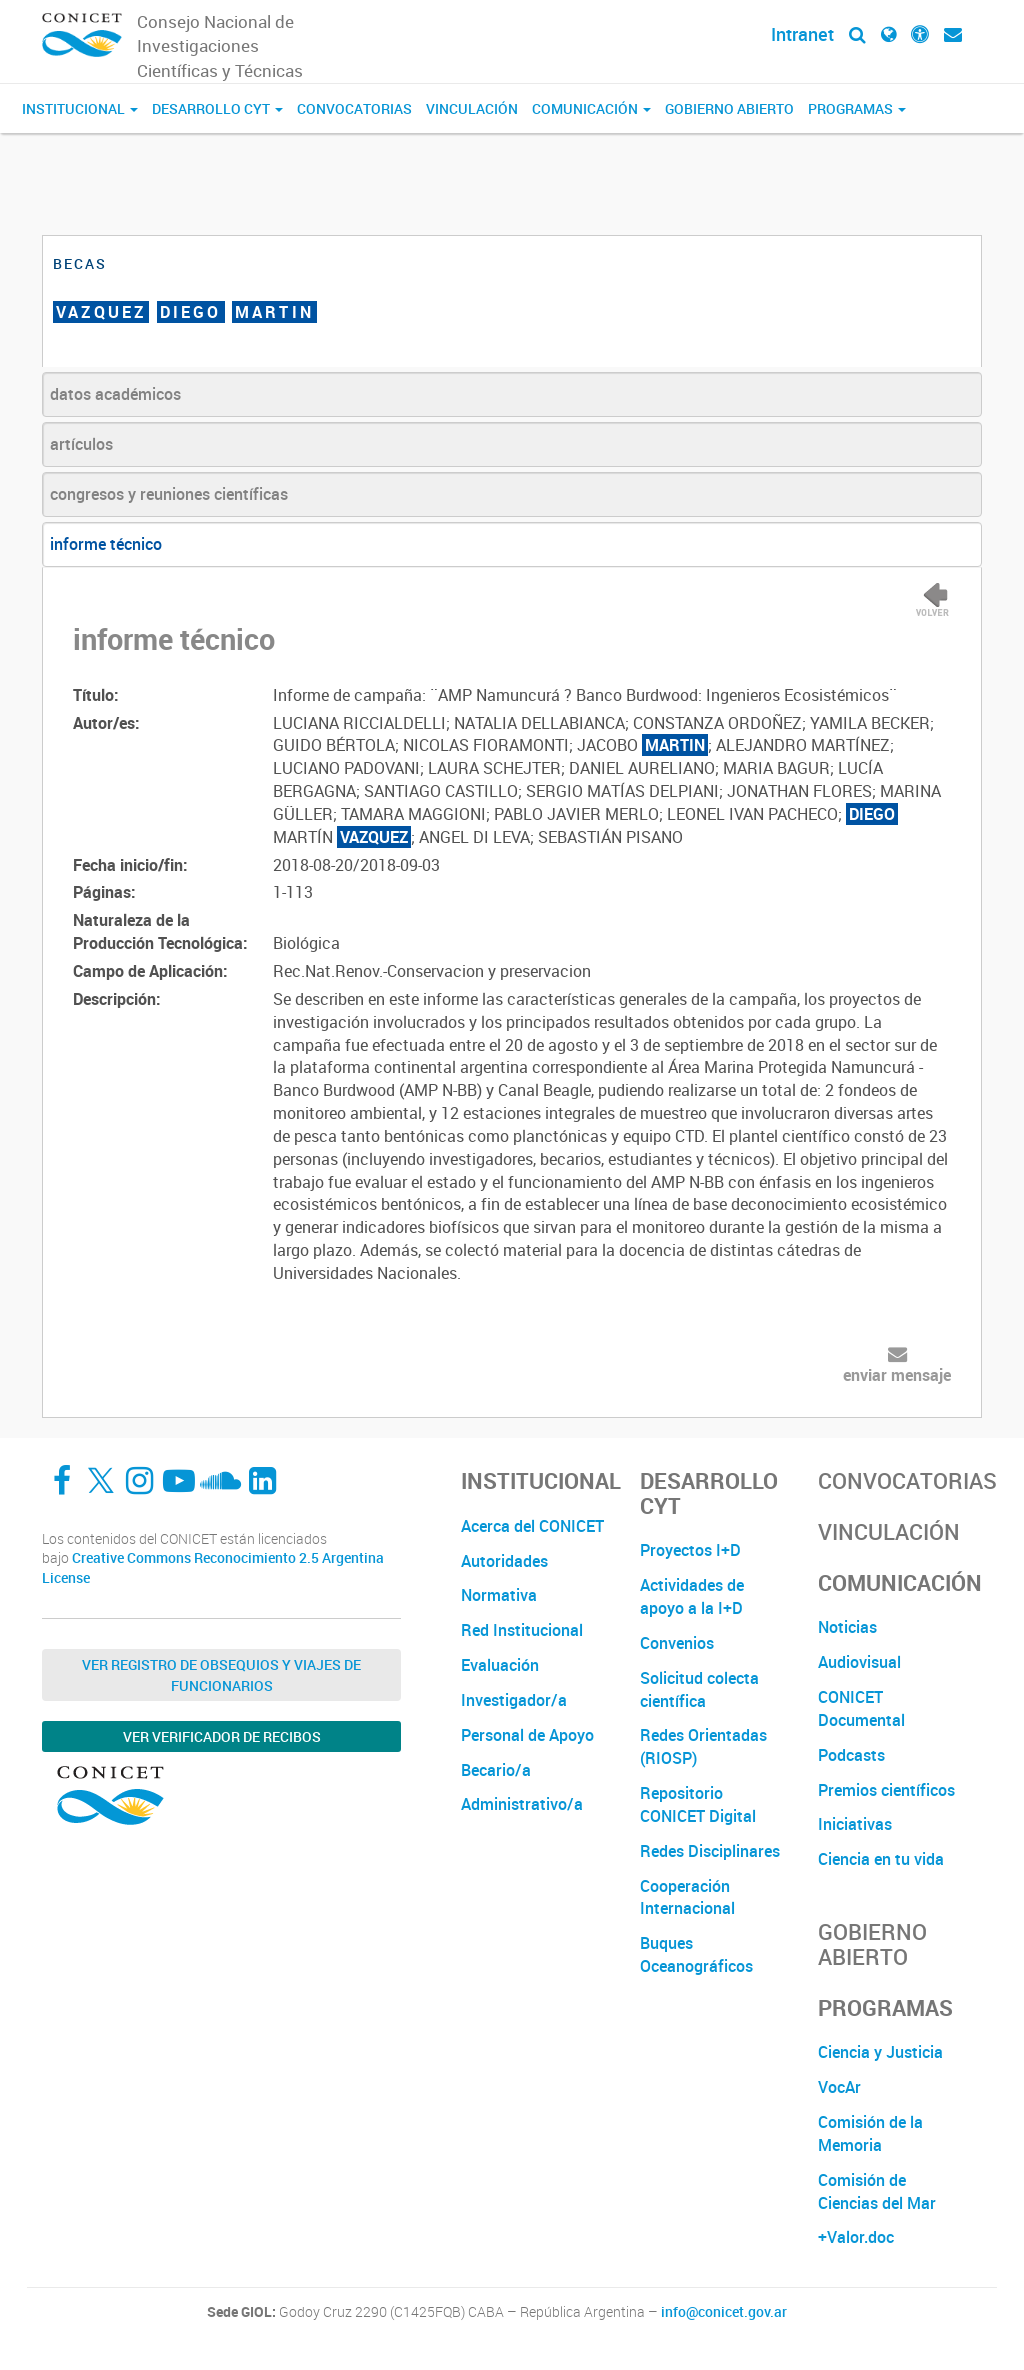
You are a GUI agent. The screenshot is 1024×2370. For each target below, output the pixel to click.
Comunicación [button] (591, 108)
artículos (81, 444)
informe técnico (106, 544)
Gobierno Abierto (729, 108)
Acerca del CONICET (532, 1526)
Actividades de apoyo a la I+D (692, 1596)
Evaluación (500, 1665)
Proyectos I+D (690, 1550)
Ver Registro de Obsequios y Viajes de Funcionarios (221, 1675)
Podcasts (851, 1755)
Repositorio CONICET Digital (698, 1804)
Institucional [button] (80, 108)
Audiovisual (859, 1662)
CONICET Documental (861, 1708)
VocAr (839, 2087)
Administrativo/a (522, 1804)
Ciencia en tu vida (881, 1859)
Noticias (847, 1627)
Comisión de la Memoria (870, 2133)
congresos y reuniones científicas (169, 494)
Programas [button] (857, 108)
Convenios (677, 1643)
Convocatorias (354, 108)
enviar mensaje (897, 1375)
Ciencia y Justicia (880, 2052)
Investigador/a (514, 1700)
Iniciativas (855, 1824)
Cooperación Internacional (687, 1897)
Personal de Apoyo (527, 1735)
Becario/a (496, 1770)
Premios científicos (886, 1790)
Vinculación (472, 108)
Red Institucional (522, 1630)
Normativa (499, 1595)
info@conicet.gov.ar (724, 2312)
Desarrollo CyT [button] (217, 108)
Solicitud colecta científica (699, 1689)
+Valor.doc (856, 2237)
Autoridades (504, 1561)
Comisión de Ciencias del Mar (877, 2191)
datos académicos (115, 394)
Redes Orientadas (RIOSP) (703, 1746)
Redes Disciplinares (710, 1851)
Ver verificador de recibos (222, 1736)
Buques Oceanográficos (696, 1954)
